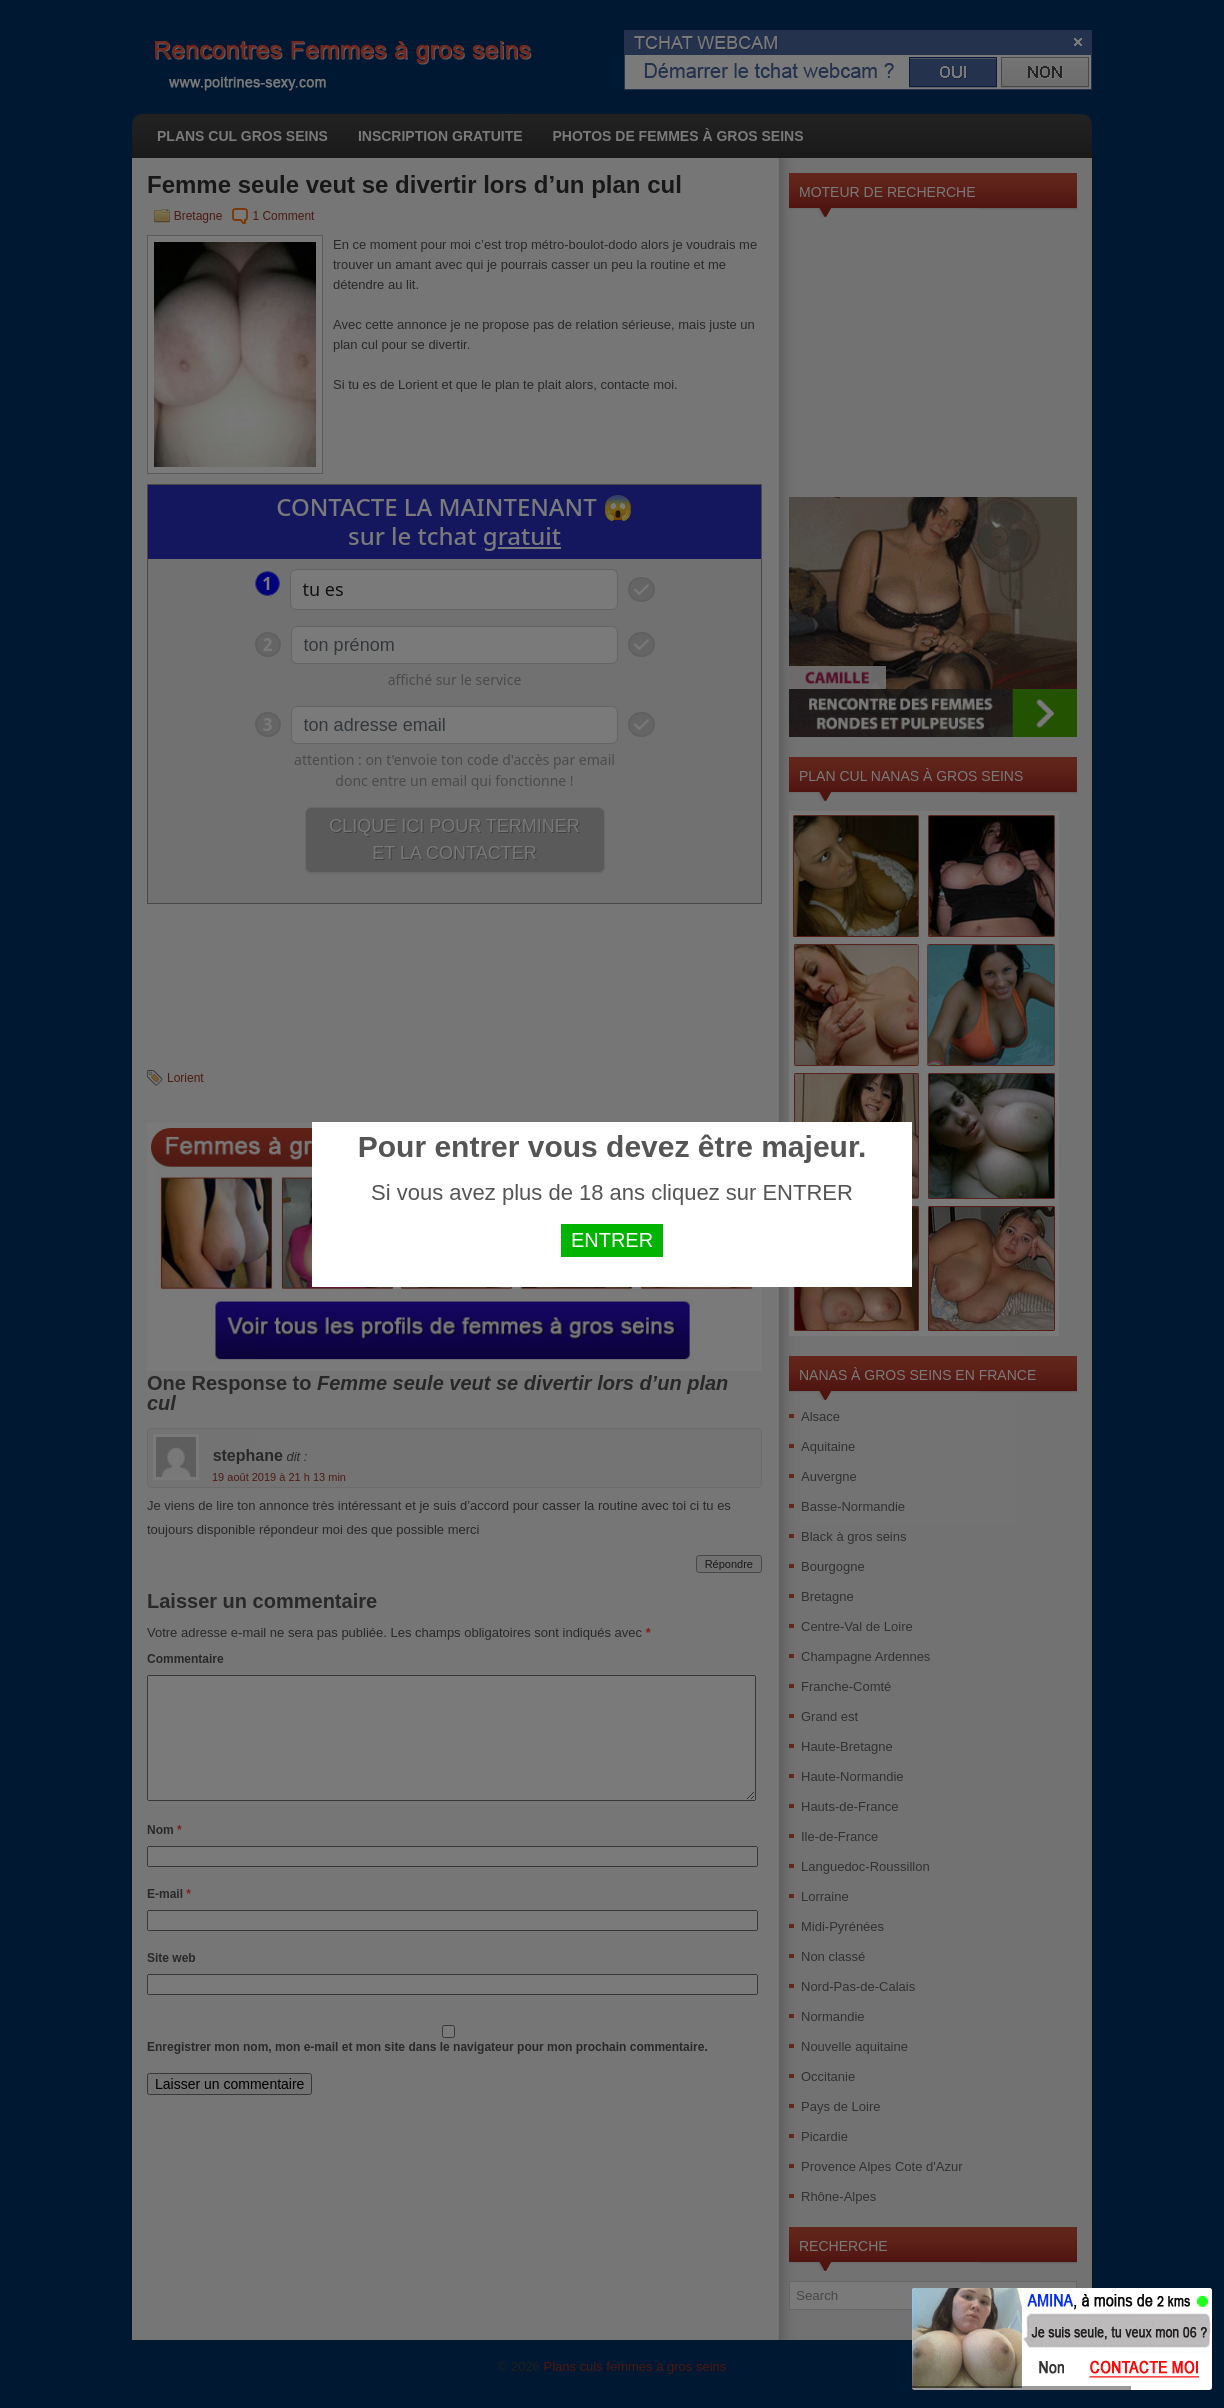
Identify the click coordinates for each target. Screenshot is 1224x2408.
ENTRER (612, 1240)
